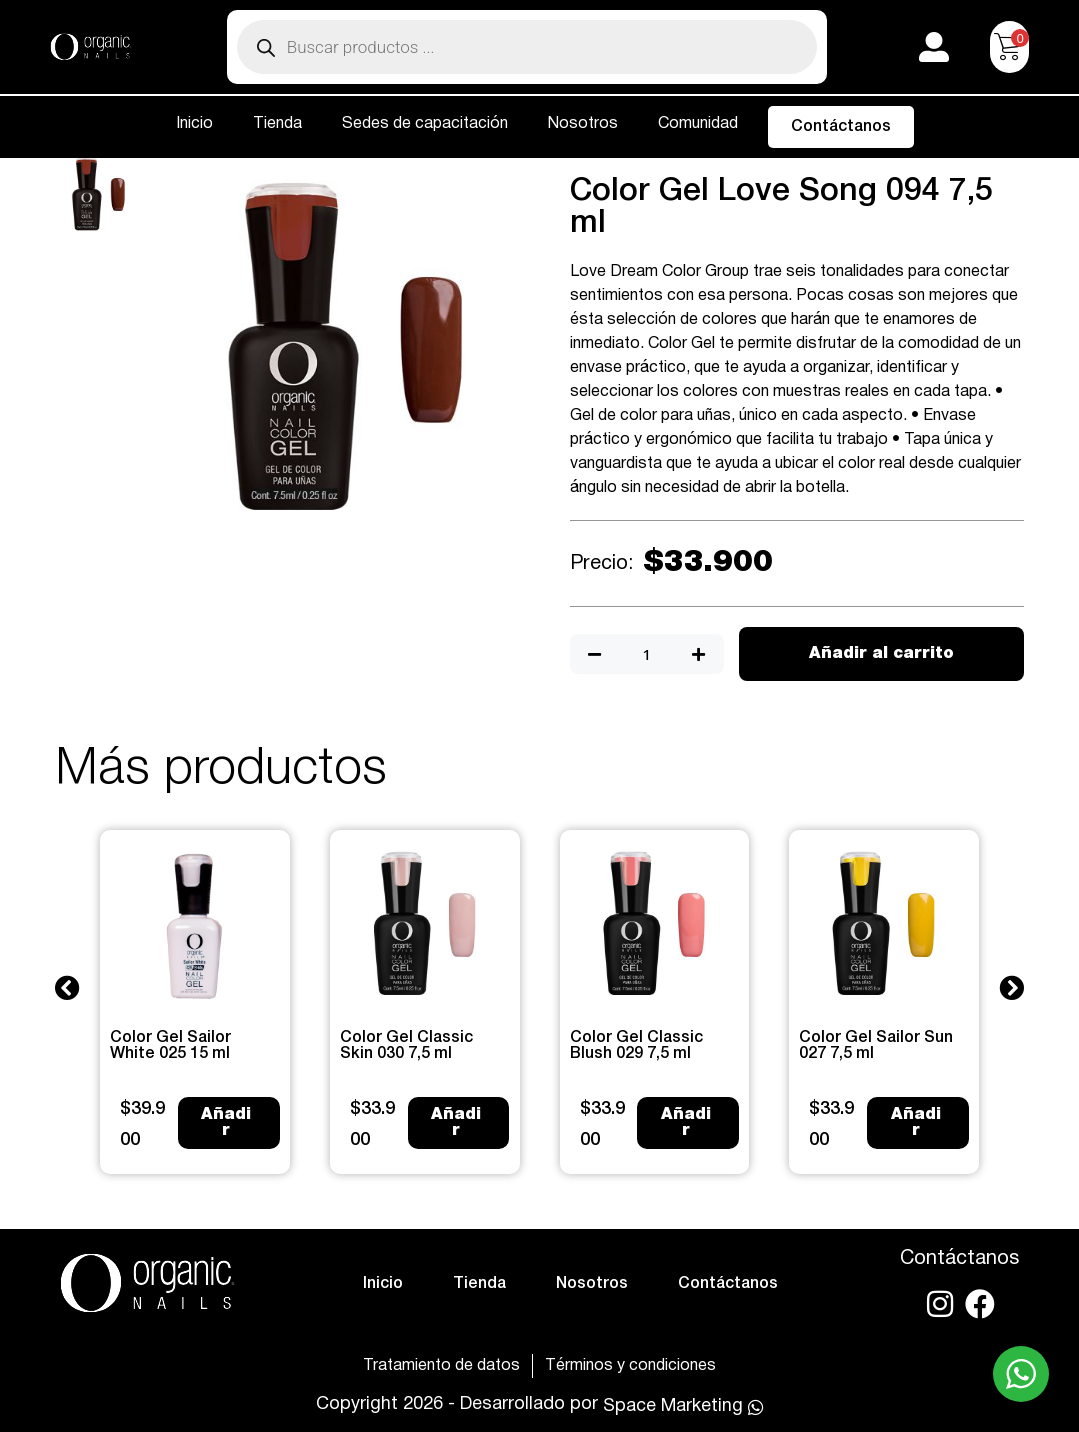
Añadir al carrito (881, 654)
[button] (67, 986)
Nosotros (583, 124)
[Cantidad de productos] (647, 654)
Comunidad (698, 124)
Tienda (277, 124)
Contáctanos (841, 127)
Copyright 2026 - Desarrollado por (457, 1404)
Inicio (194, 124)
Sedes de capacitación (425, 124)
